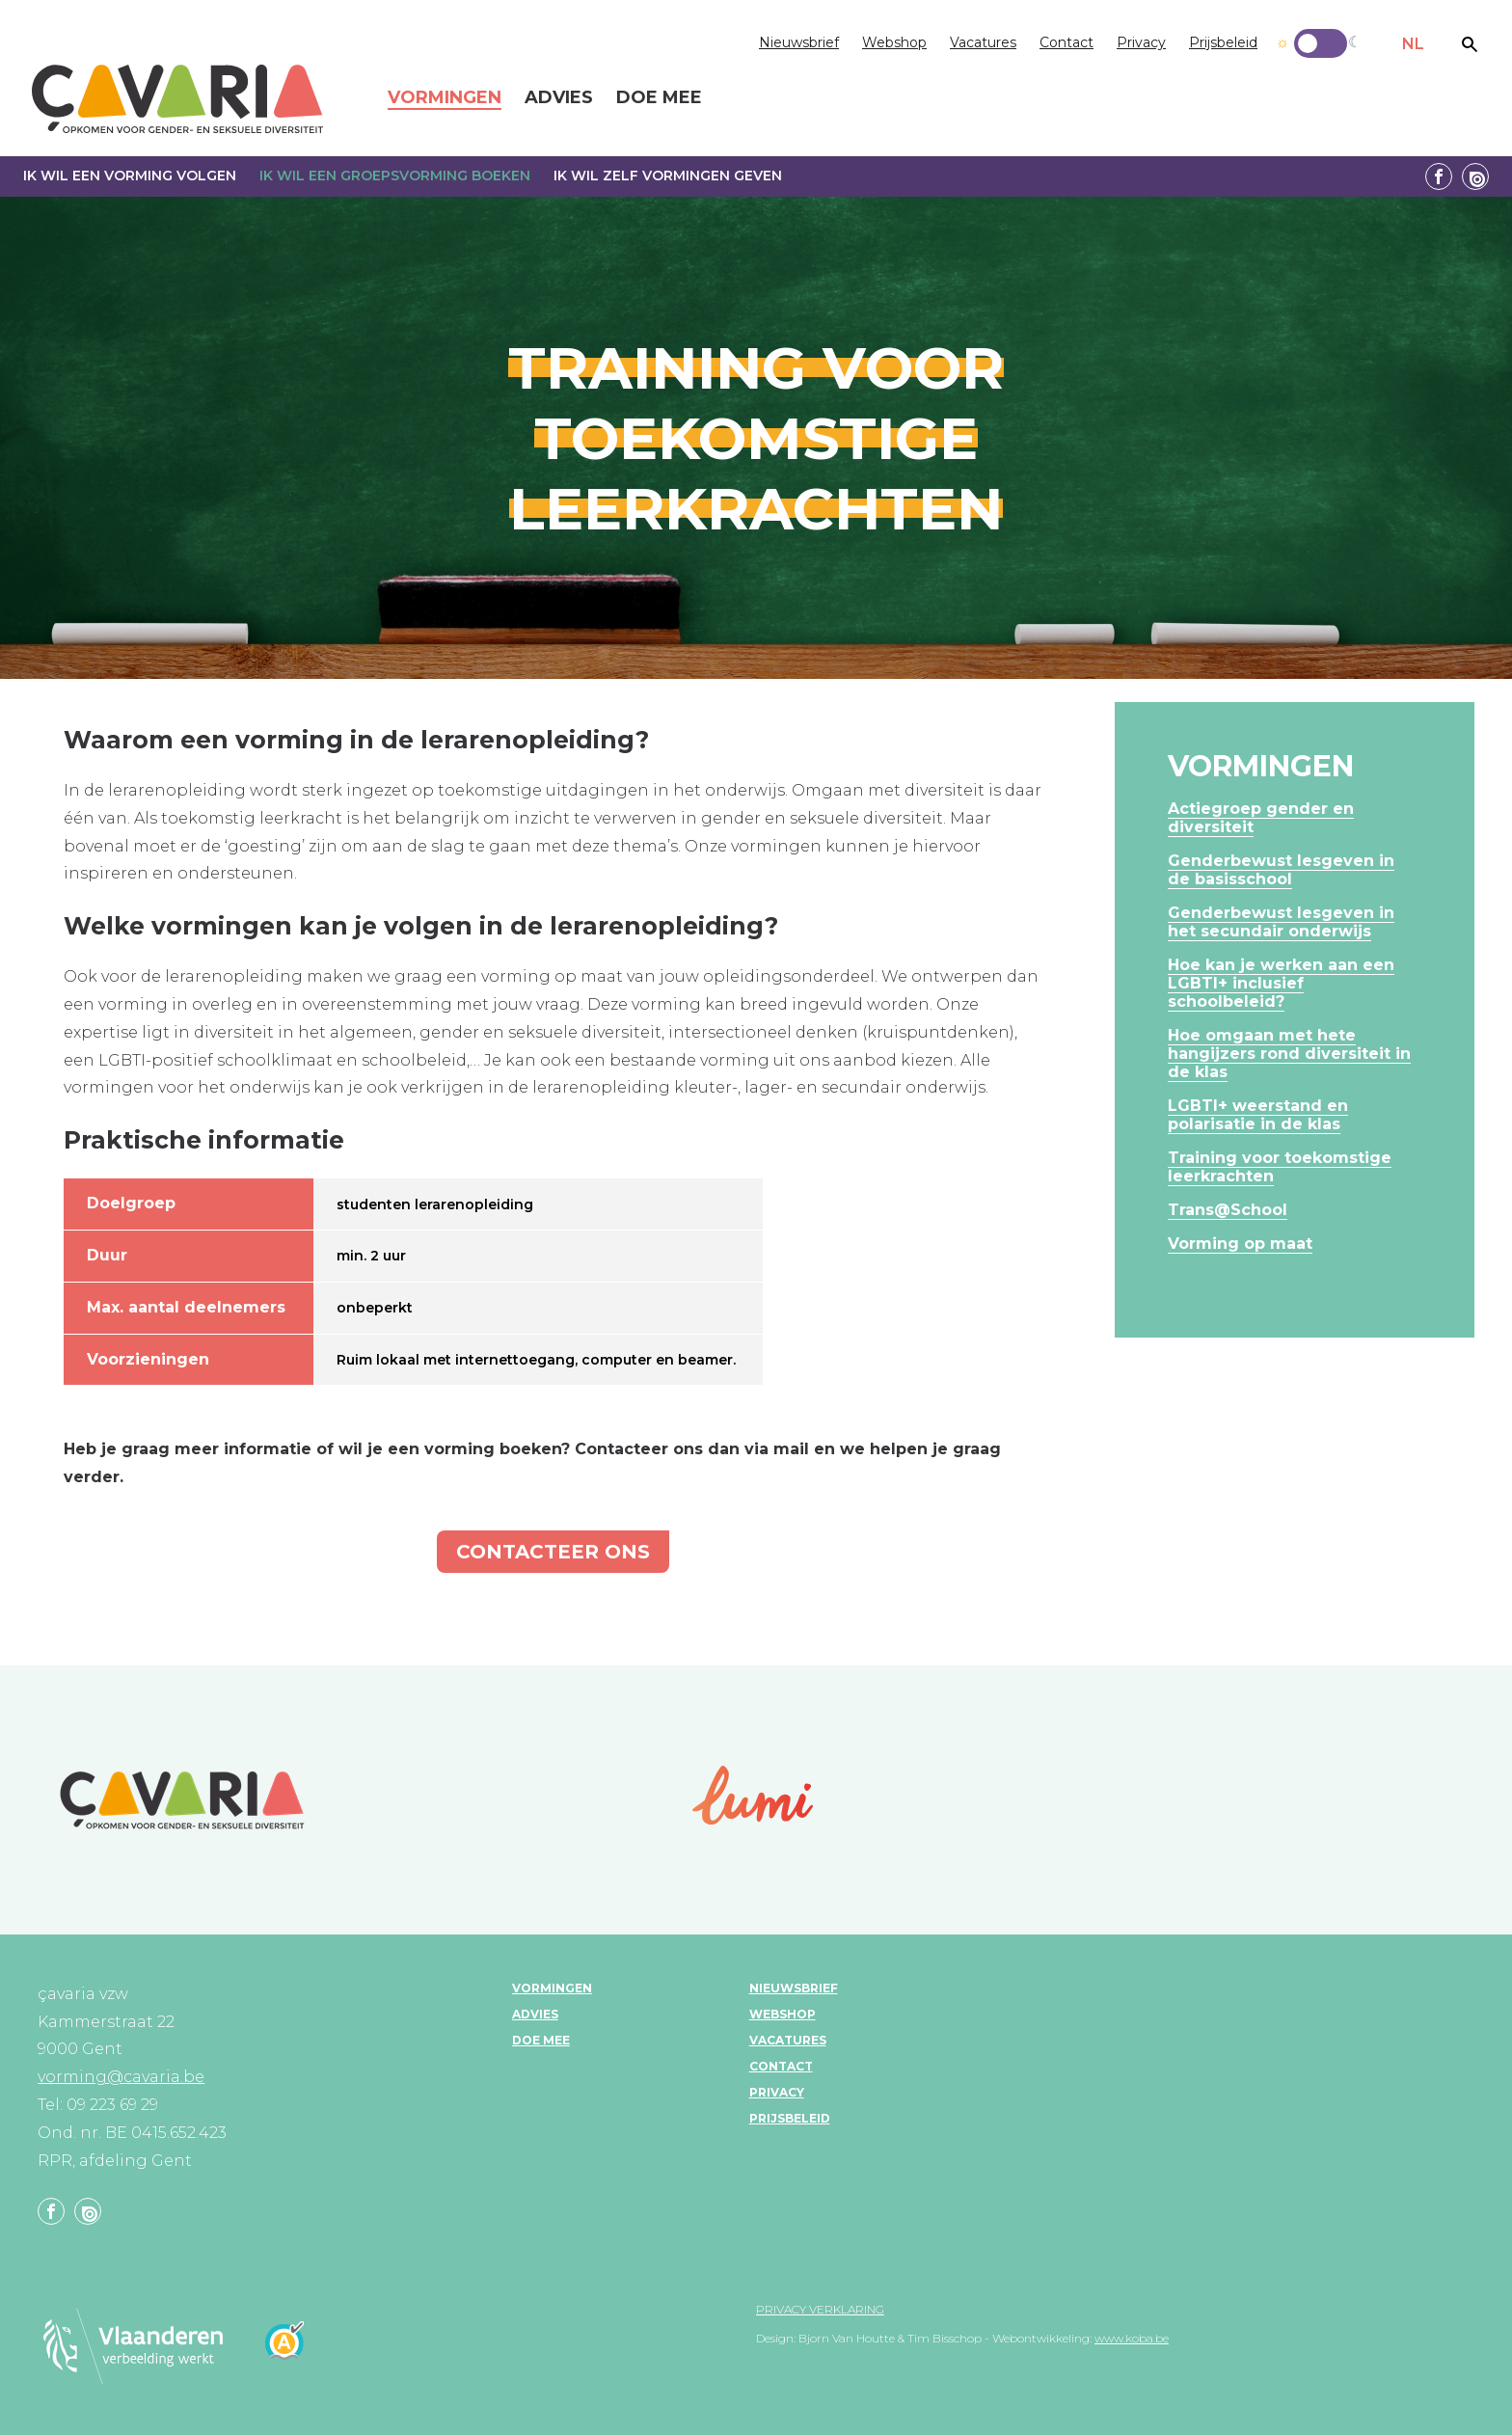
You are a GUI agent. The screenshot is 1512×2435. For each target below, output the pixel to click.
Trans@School (1227, 1210)
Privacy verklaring (820, 2309)
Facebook (1438, 176)
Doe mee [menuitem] (659, 98)
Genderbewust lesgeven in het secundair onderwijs (1281, 922)
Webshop (894, 42)
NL (1413, 44)
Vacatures (983, 42)
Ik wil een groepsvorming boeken (394, 175)
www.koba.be (1131, 2338)
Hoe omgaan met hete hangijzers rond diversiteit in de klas (1289, 1053)
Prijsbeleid (1223, 42)
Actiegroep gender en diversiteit (1261, 817)
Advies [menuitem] (559, 98)
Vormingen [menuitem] (444, 98)
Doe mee (541, 2040)
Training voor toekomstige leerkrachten (1279, 1167)
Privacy (1141, 42)
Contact (1067, 42)
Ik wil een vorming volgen (129, 175)
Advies (535, 2014)
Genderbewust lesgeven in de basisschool (1281, 870)
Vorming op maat (1240, 1243)
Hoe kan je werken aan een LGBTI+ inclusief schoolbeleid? (1281, 983)
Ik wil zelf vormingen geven (668, 175)
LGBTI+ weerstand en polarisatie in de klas (1258, 1114)
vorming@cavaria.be (121, 2077)
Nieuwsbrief (799, 42)
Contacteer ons (553, 1551)
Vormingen (552, 1988)
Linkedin (1475, 176)
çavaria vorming (177, 99)
